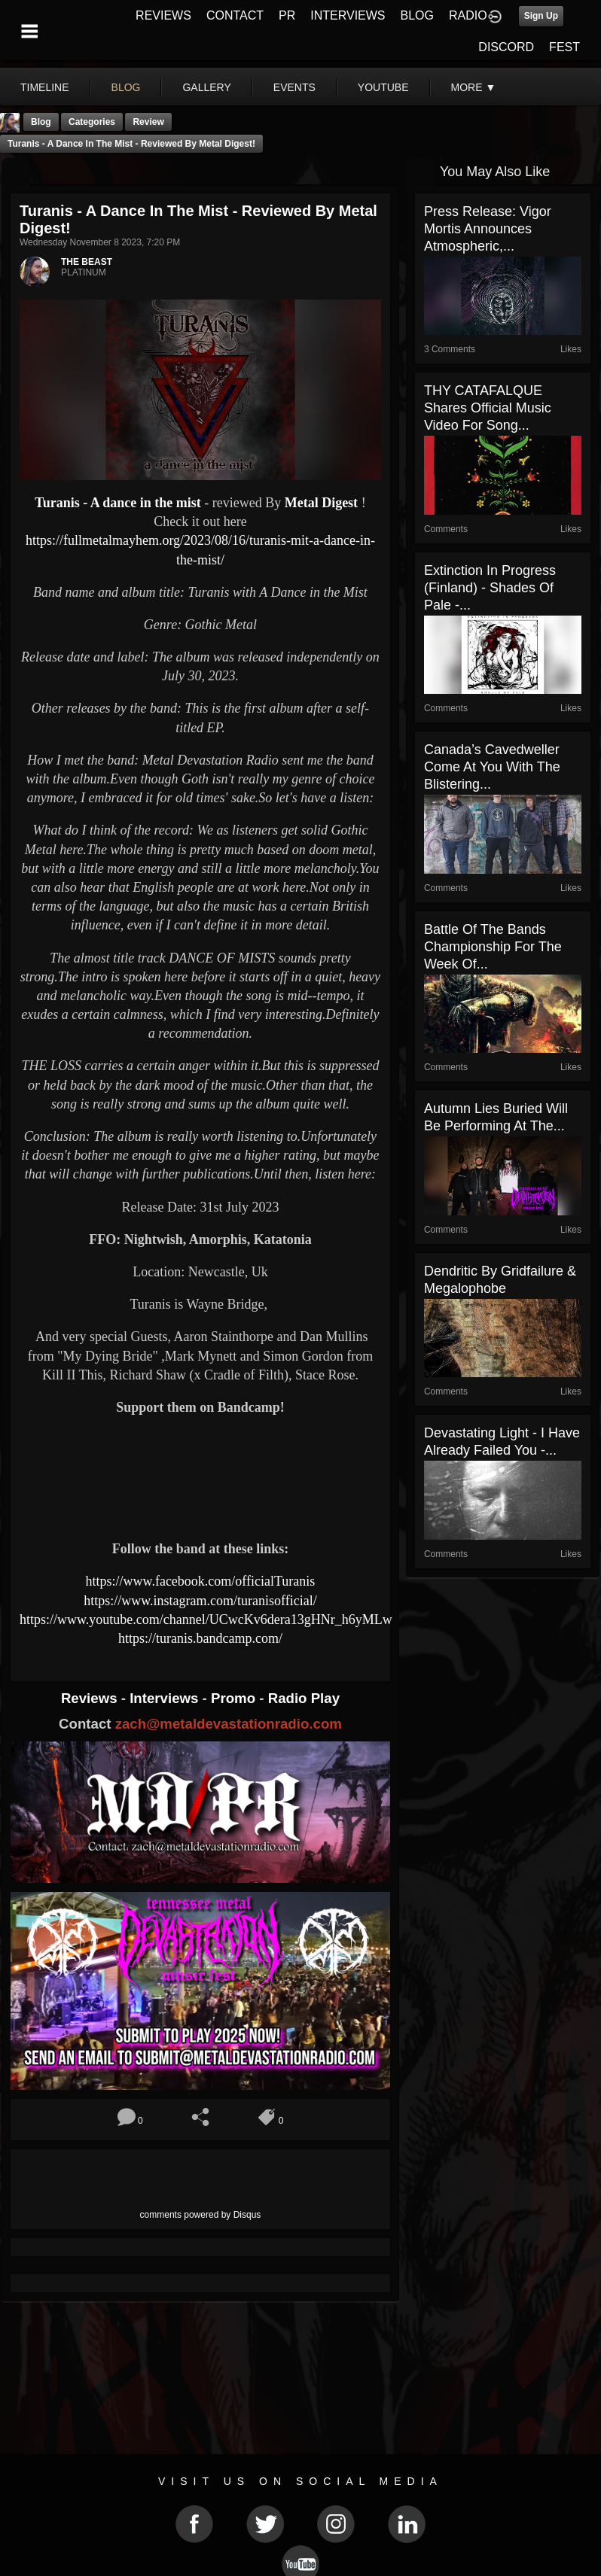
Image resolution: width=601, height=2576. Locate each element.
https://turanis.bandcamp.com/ (200, 1638)
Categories (92, 122)
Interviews (166, 1698)
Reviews (91, 1698)
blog (126, 87)
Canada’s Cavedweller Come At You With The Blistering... (492, 767)
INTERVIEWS (347, 15)
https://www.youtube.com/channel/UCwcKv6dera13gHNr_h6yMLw (206, 1619)
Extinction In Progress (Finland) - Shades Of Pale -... (490, 588)
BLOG (417, 15)
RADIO (468, 15)
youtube (383, 87)
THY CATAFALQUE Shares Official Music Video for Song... (487, 408)
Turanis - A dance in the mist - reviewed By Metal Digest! (131, 143)
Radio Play (304, 1698)
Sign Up (541, 16)
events (294, 87)
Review (148, 122)
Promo (235, 1698)
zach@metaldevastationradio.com (228, 1724)
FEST (564, 47)
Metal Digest (321, 502)
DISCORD (506, 47)
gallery (206, 87)
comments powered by (200, 2215)
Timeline (44, 87)
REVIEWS (163, 15)
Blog (41, 122)
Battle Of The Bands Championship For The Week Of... (493, 947)
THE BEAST (86, 262)
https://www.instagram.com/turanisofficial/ (200, 1600)
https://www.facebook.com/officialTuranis (201, 1581)
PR (287, 15)
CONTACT (235, 15)
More (473, 87)
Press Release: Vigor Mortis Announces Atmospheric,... (487, 229)
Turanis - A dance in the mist (119, 502)
